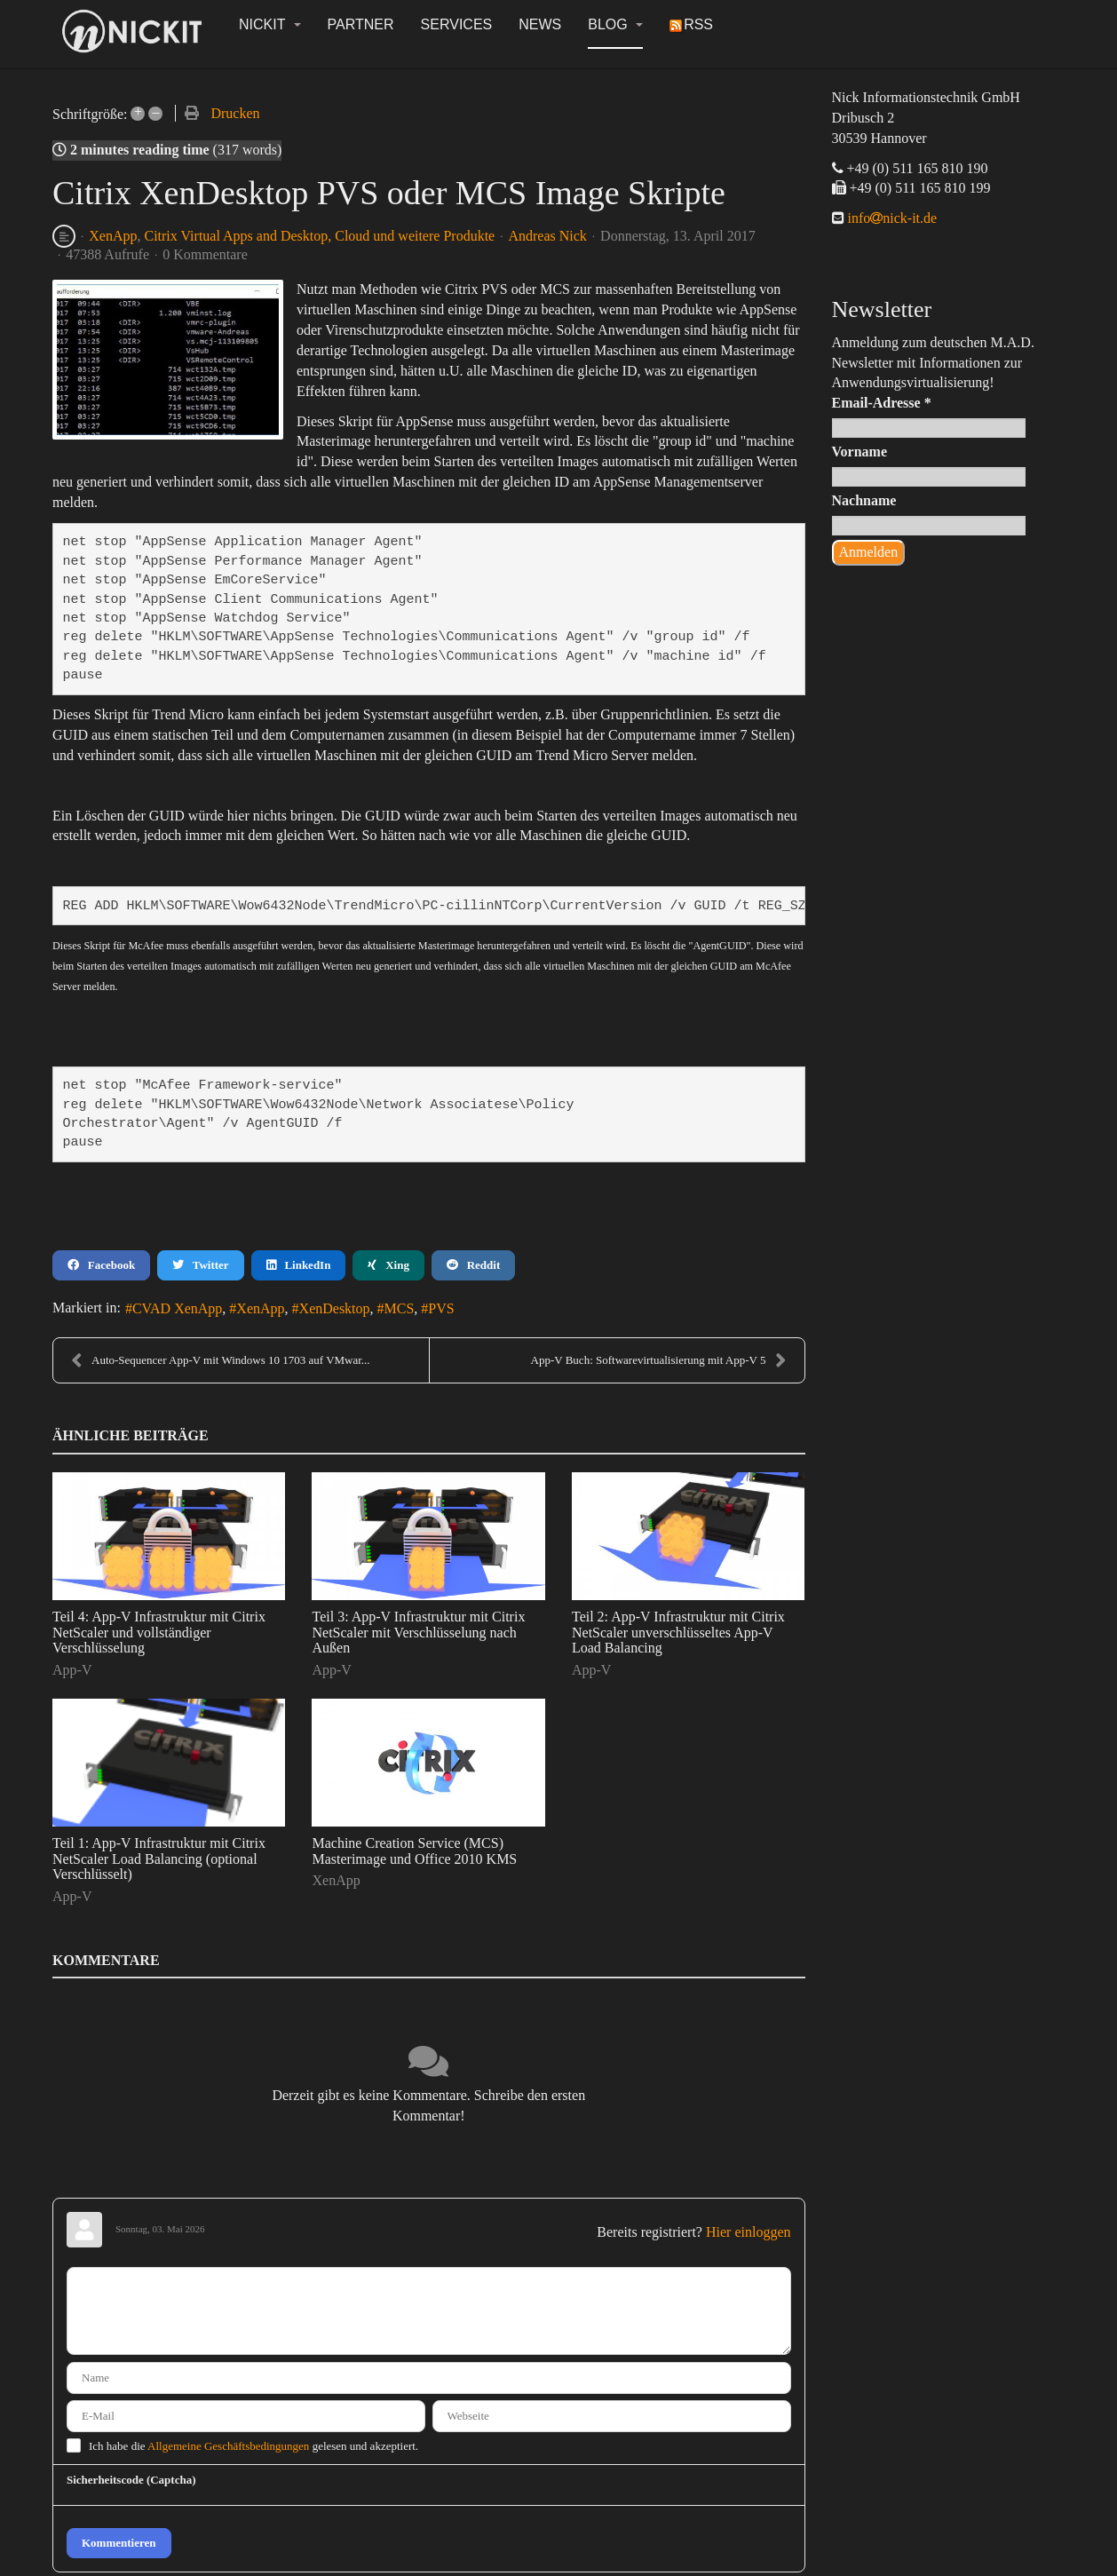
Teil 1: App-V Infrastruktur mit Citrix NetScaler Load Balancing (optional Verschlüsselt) (158, 1858)
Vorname (860, 451)
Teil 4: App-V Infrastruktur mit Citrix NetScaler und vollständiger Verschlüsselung (158, 1632)
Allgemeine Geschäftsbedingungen (228, 2446)
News (540, 24)
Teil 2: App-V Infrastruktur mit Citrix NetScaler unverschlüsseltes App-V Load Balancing (678, 1632)
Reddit (473, 1265)
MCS (399, 1308)
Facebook (101, 1265)
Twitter (200, 1265)
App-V (71, 1669)
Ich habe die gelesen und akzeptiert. (253, 2446)
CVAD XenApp (177, 1308)
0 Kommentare (205, 254)
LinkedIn (298, 1265)
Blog (615, 24)
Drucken (234, 113)
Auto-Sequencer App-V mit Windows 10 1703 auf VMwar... (220, 1360)
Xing (388, 1265)
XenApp (113, 236)
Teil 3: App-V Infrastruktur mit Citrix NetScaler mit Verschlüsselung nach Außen (418, 1632)
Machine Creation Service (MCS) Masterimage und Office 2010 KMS (414, 1851)
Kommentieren (119, 2542)
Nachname (864, 500)
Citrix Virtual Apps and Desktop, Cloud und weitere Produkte (319, 236)
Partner (361, 24)
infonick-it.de (891, 218)
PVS (441, 1308)
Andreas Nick (547, 235)
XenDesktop (334, 1308)
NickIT (270, 24)
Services (457, 24)
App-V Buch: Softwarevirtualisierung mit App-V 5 (659, 1360)
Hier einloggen (748, 2231)
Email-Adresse (881, 402)
